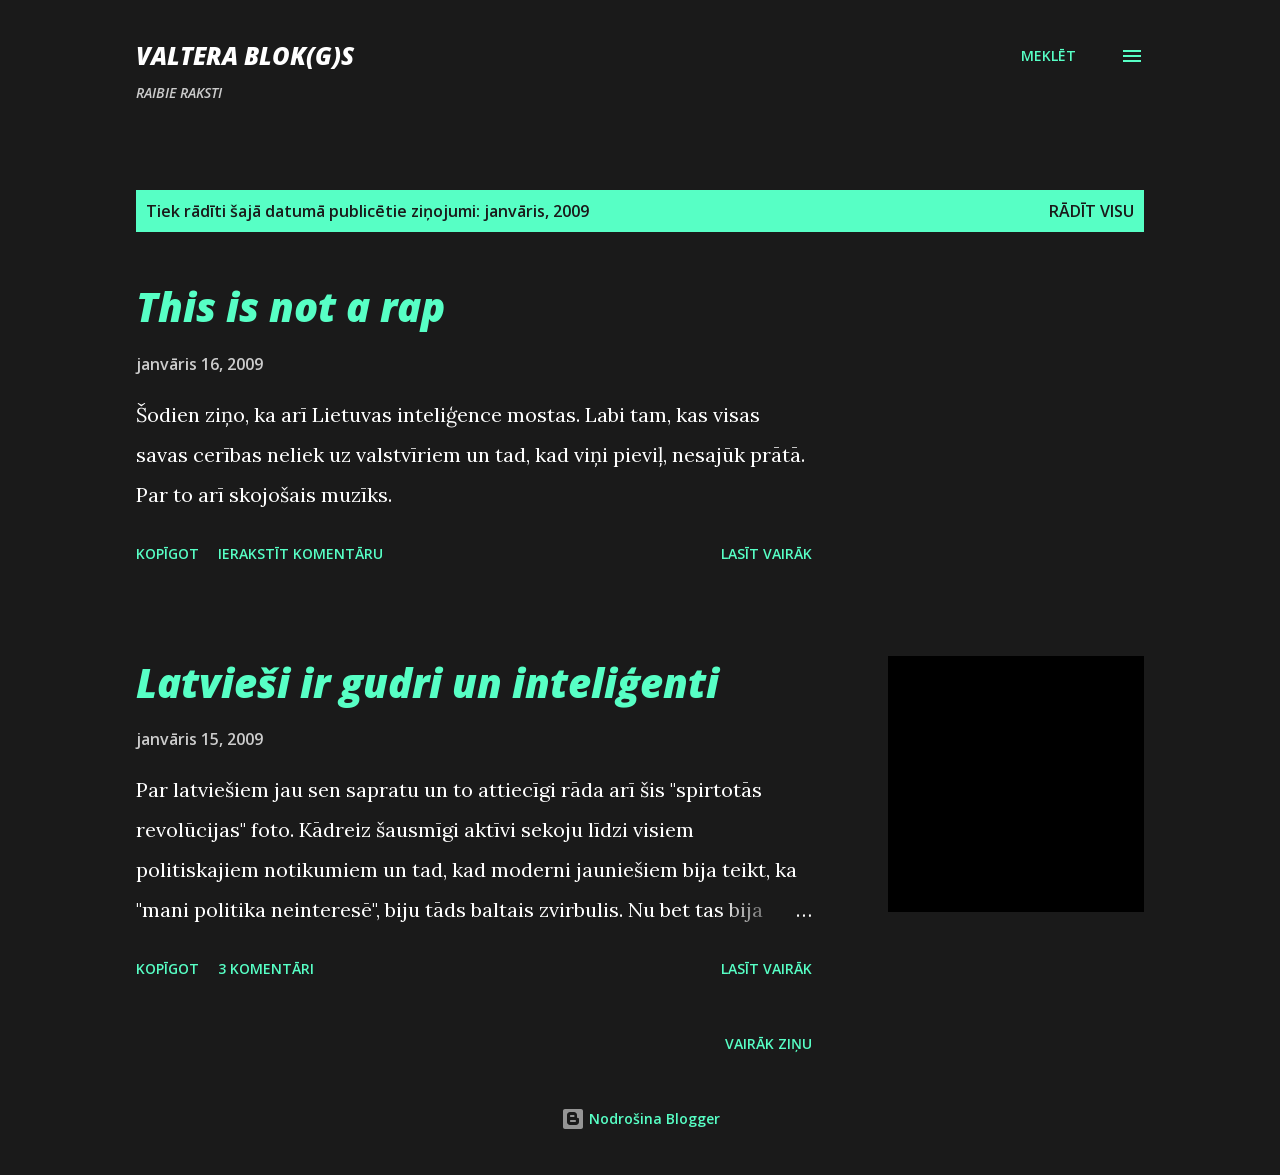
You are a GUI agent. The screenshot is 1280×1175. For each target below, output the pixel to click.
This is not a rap (290, 306)
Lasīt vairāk (766, 553)
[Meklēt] (1048, 56)
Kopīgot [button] (167, 553)
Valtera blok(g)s (245, 55)
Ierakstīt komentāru (300, 553)
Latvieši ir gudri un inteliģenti (427, 682)
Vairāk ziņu (768, 1043)
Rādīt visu (1091, 211)
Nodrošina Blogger (640, 1118)
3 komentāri (266, 968)
